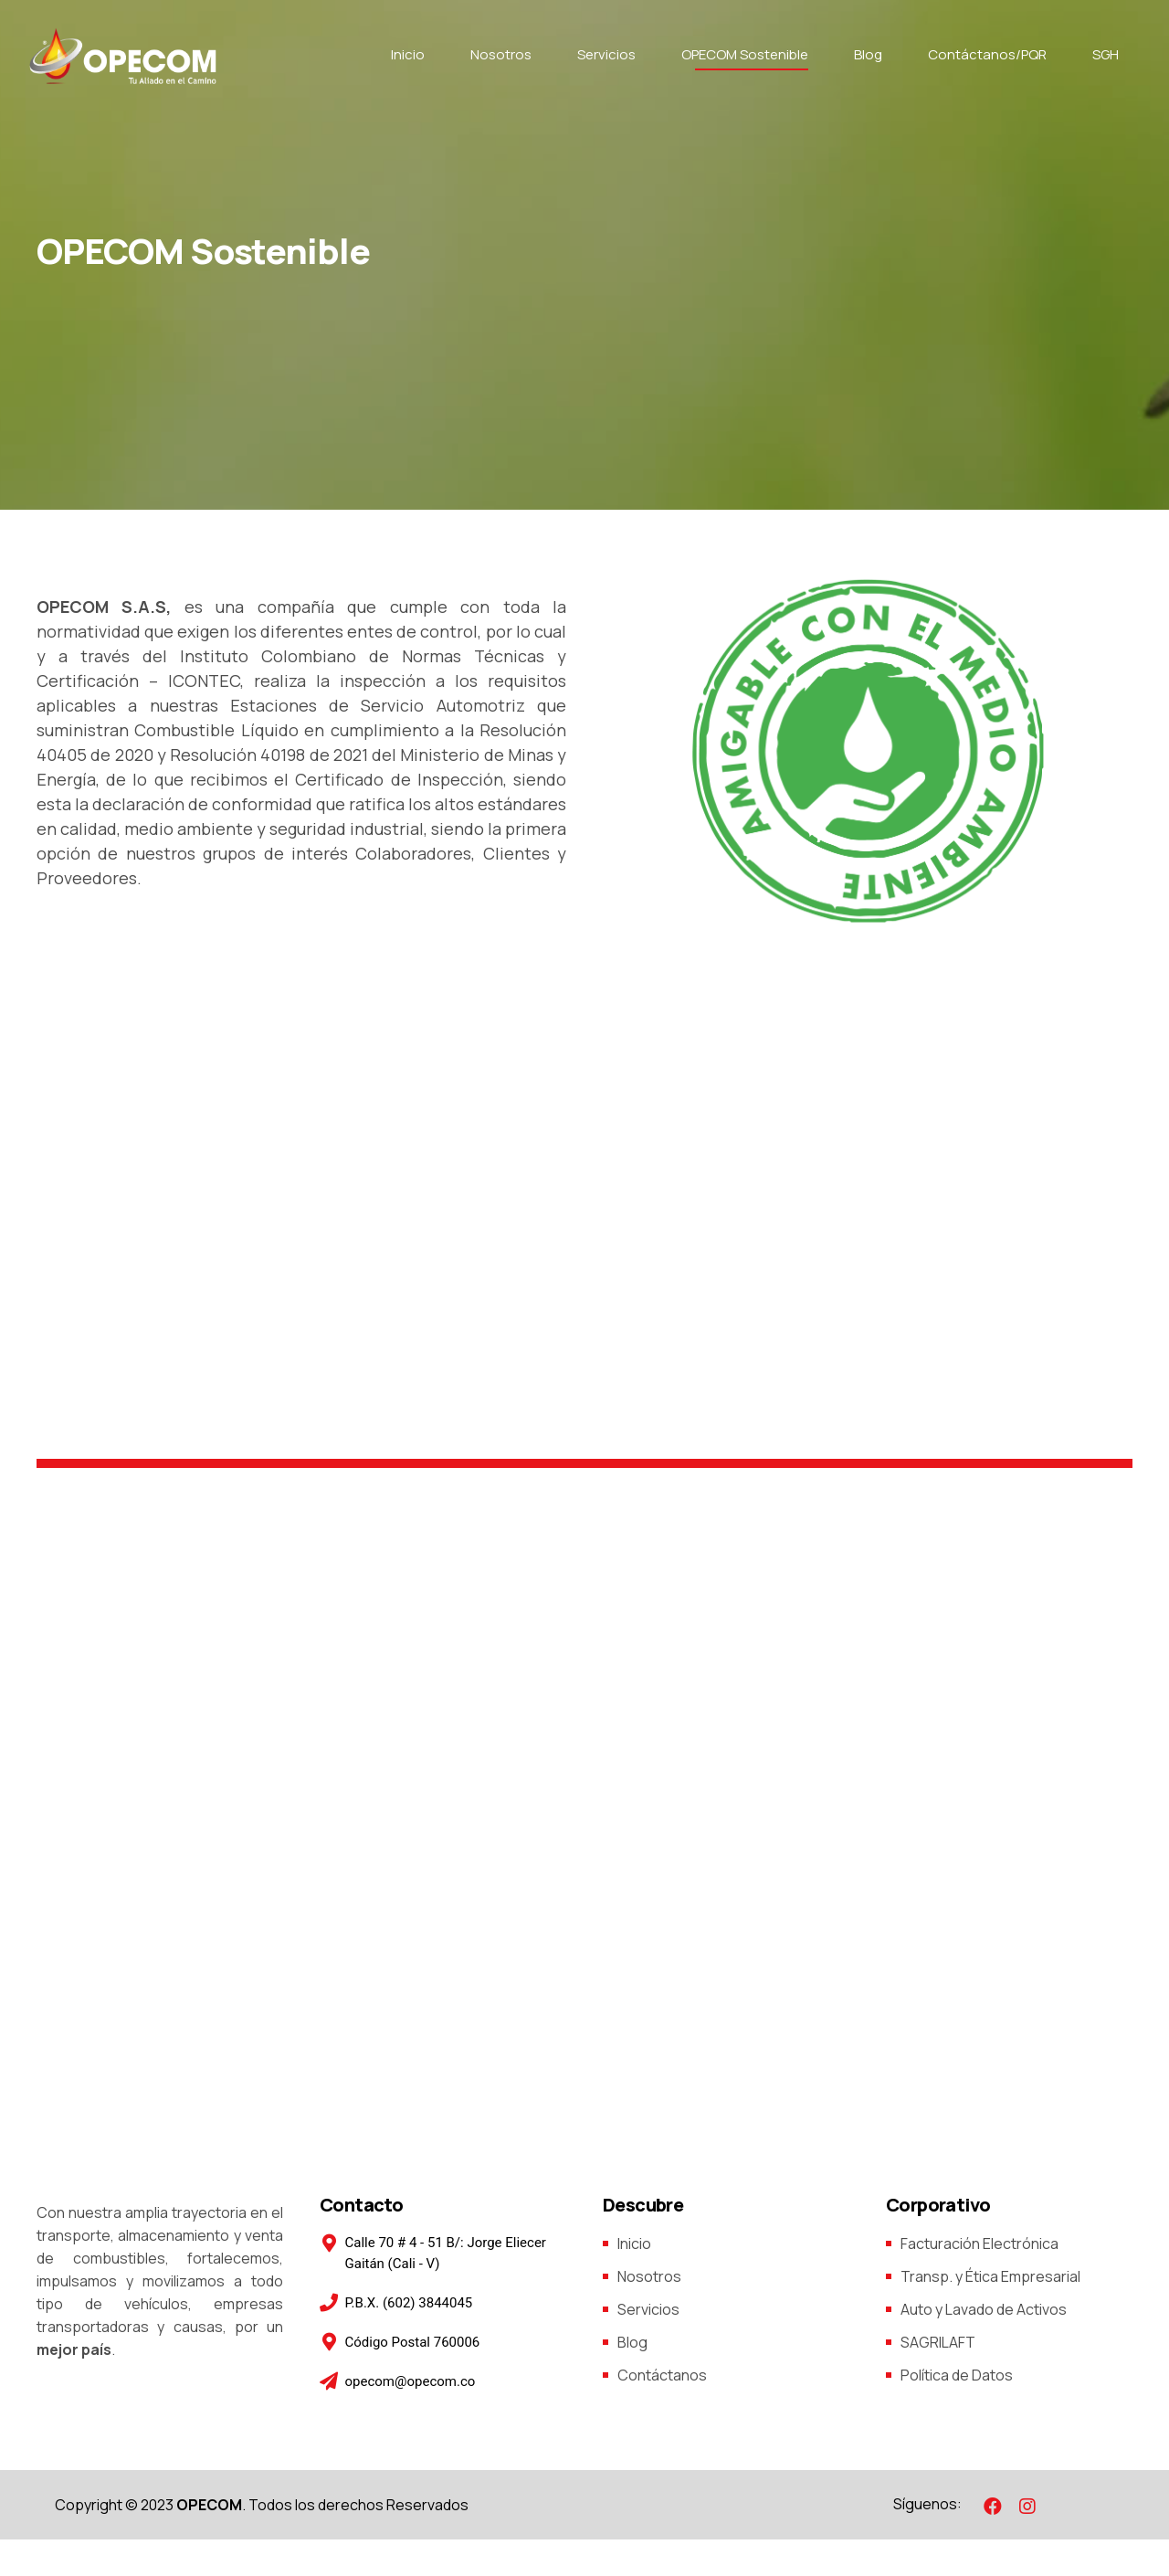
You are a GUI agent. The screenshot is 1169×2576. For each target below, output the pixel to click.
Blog (868, 54)
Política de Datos (956, 2375)
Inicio (408, 54)
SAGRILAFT (937, 2342)
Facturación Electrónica (979, 2243)
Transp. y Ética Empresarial (990, 2276)
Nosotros (501, 54)
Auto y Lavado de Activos (983, 2309)
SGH (1105, 54)
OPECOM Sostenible (744, 54)
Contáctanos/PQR (987, 54)
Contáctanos (662, 2375)
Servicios (606, 54)
